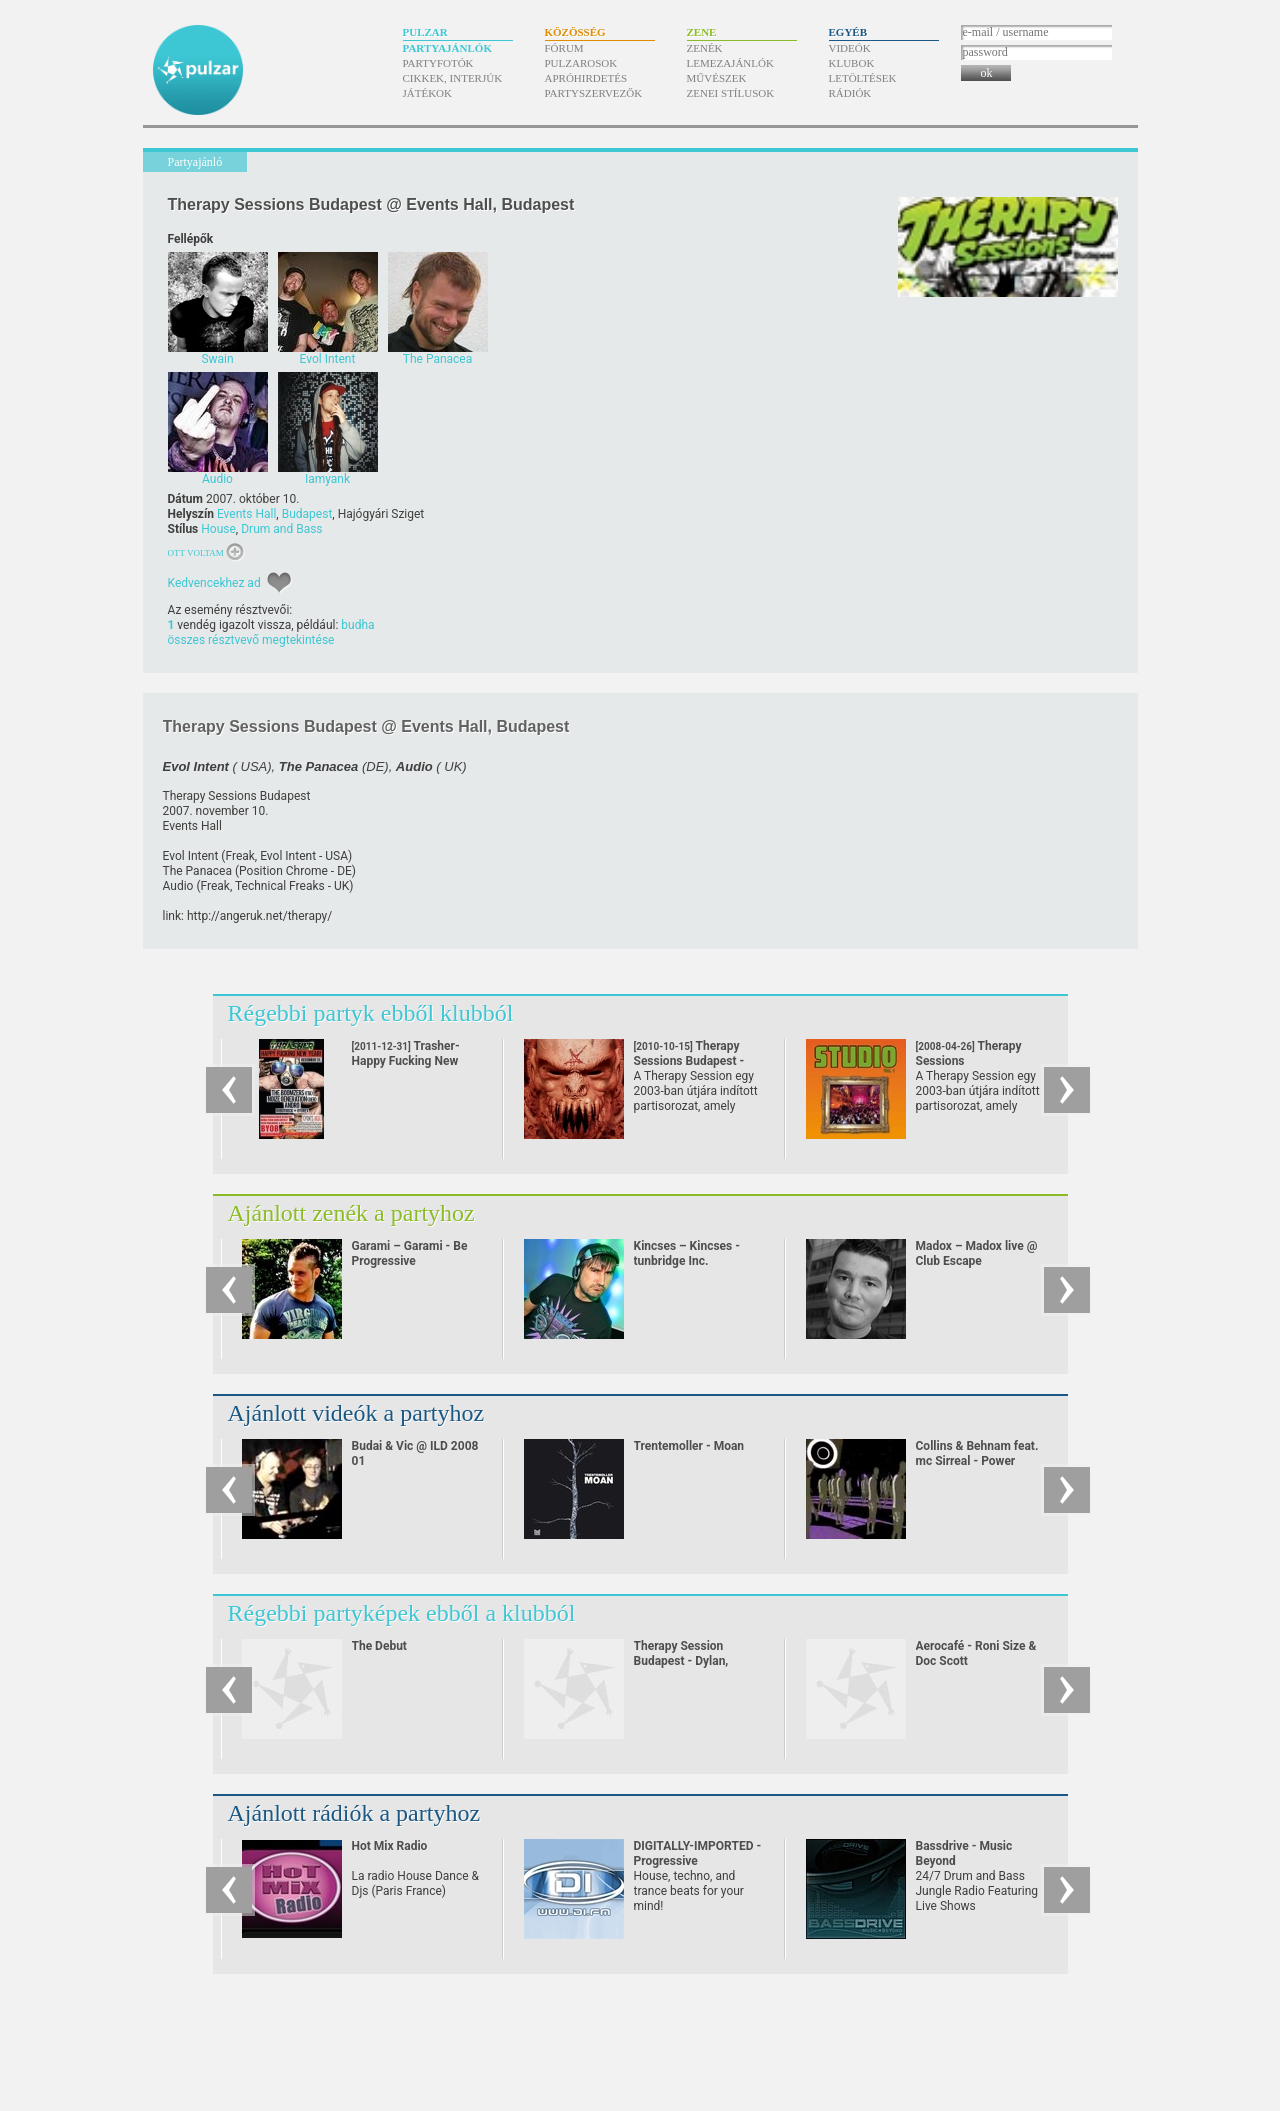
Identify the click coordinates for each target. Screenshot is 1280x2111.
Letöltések (863, 78)
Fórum (564, 48)
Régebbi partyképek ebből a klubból (402, 1613)
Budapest (307, 514)
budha (357, 625)
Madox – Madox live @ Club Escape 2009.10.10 (977, 1261)
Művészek (717, 78)
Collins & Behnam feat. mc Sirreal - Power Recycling (977, 1461)
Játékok (428, 93)
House (218, 529)
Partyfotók (438, 63)
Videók (850, 48)
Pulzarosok (581, 63)
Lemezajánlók (730, 63)
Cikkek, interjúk (453, 78)
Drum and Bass (281, 529)
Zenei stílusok (731, 93)
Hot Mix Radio (390, 1846)
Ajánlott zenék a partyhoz (351, 1213)
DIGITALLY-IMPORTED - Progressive (698, 1853)
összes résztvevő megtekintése (251, 640)
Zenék (705, 48)
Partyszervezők (594, 93)
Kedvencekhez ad (214, 583)
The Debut (379, 1646)
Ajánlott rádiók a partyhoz (354, 1813)
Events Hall (246, 514)
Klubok (852, 63)
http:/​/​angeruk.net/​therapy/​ (259, 916)
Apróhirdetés (586, 78)
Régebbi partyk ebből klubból (371, 1013)
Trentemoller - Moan (689, 1446)
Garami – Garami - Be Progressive (410, 1253)
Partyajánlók (447, 48)
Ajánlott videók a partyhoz (356, 1413)
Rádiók (850, 93)
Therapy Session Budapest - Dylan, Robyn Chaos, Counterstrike (681, 1668)
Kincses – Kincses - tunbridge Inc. (687, 1253)
